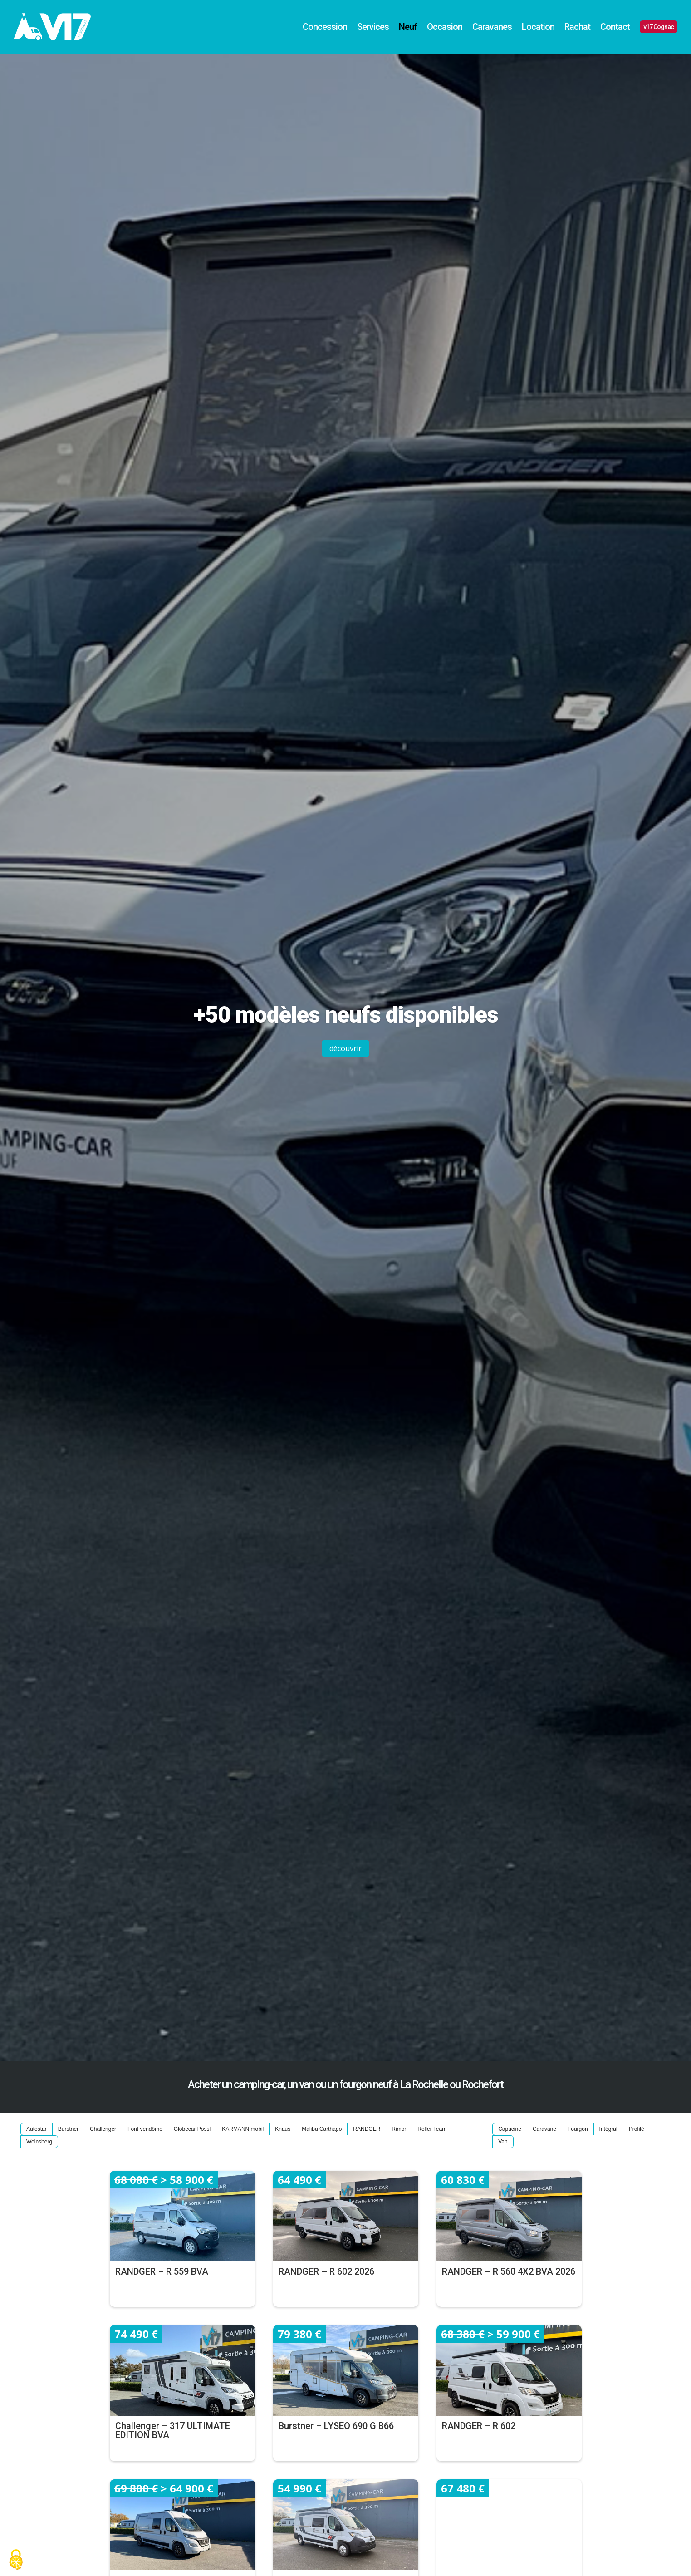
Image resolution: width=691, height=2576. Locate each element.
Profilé (636, 2129)
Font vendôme (144, 2129)
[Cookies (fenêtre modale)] (16, 2560)
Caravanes (492, 26)
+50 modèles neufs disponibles (345, 1023)
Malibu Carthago (322, 2129)
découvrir (345, 1057)
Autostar (36, 2129)
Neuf (408, 26)
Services (373, 26)
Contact (615, 26)
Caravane (544, 2129)
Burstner (68, 2129)
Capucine (509, 2129)
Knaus (282, 2129)
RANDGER (366, 2129)
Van (502, 2141)
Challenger (103, 2129)
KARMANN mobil (243, 2129)
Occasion (444, 26)
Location (538, 26)
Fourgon (578, 2129)
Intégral (608, 2129)
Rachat (577, 26)
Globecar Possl (192, 2129)
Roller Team (431, 2129)
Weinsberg (39, 2141)
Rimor (399, 2129)
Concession (325, 26)
